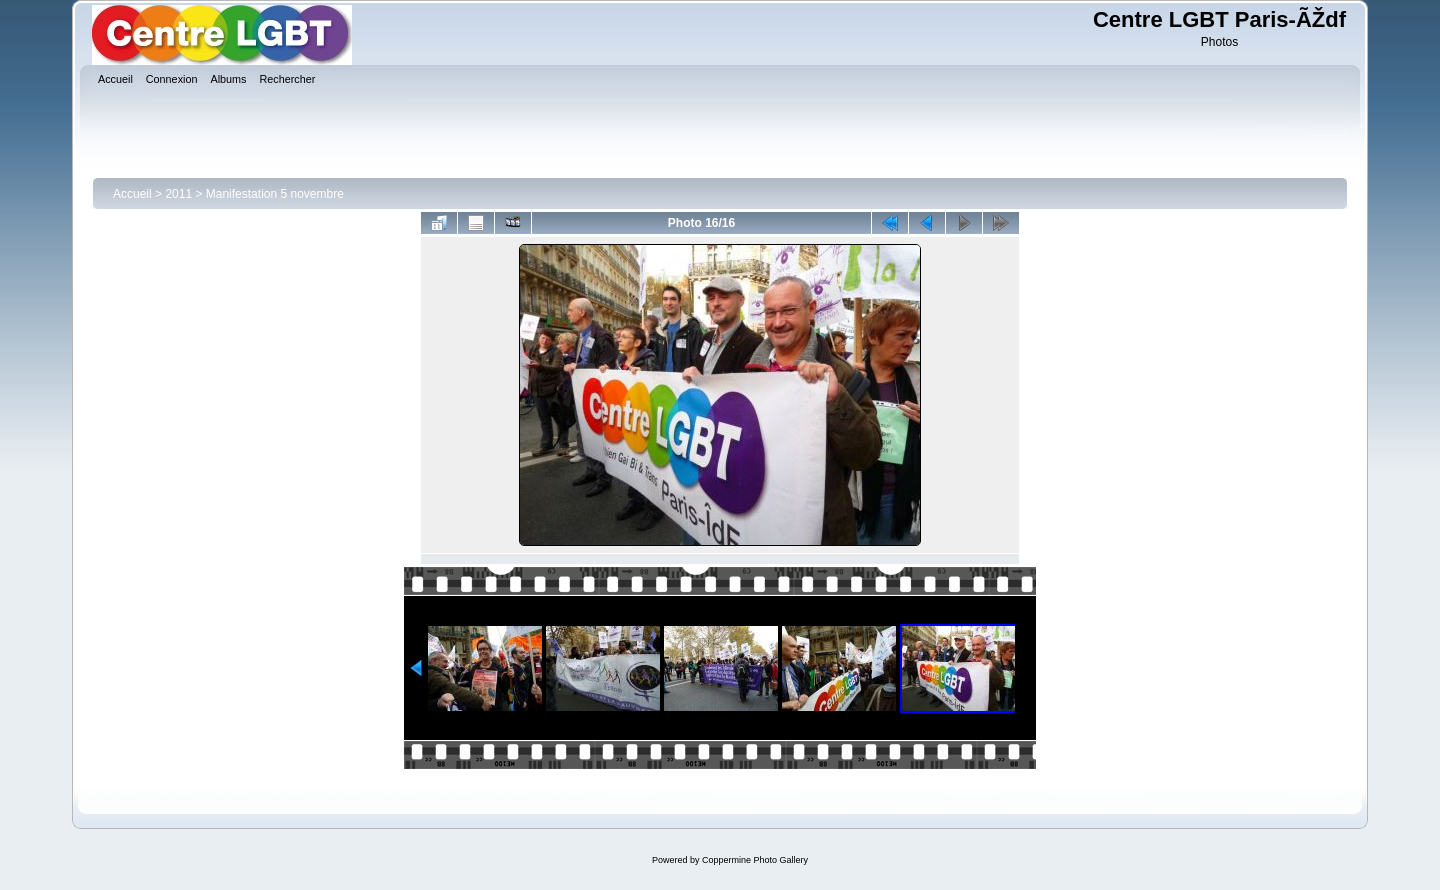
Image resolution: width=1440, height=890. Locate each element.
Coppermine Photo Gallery (755, 860)
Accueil (132, 194)
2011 (178, 194)
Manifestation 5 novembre (275, 194)
